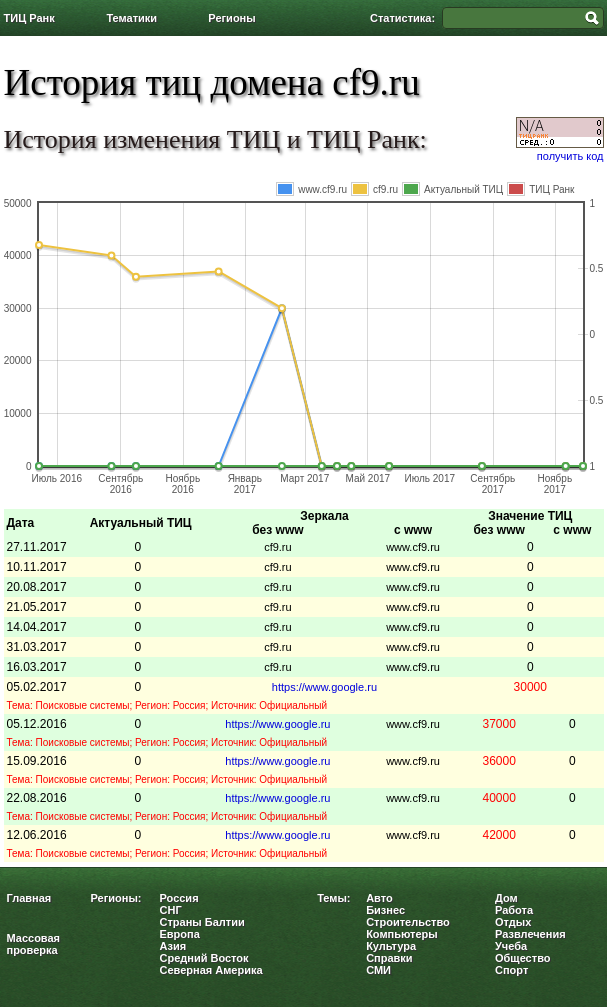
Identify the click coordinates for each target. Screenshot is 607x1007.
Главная (29, 898)
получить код (570, 156)
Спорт (511, 970)
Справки (389, 958)
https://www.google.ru (324, 687)
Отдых (513, 922)
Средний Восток (204, 958)
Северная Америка (211, 970)
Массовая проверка (34, 944)
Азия (173, 946)
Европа (180, 934)
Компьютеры (402, 934)
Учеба (511, 946)
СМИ (378, 970)
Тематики (131, 18)
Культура (391, 946)
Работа (514, 910)
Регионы (231, 18)
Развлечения (530, 934)
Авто (379, 898)
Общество (522, 958)
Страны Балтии (202, 922)
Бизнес (385, 910)
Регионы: (116, 898)
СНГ (171, 910)
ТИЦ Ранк (29, 18)
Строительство (408, 922)
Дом (506, 898)
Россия (179, 898)
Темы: (333, 898)
